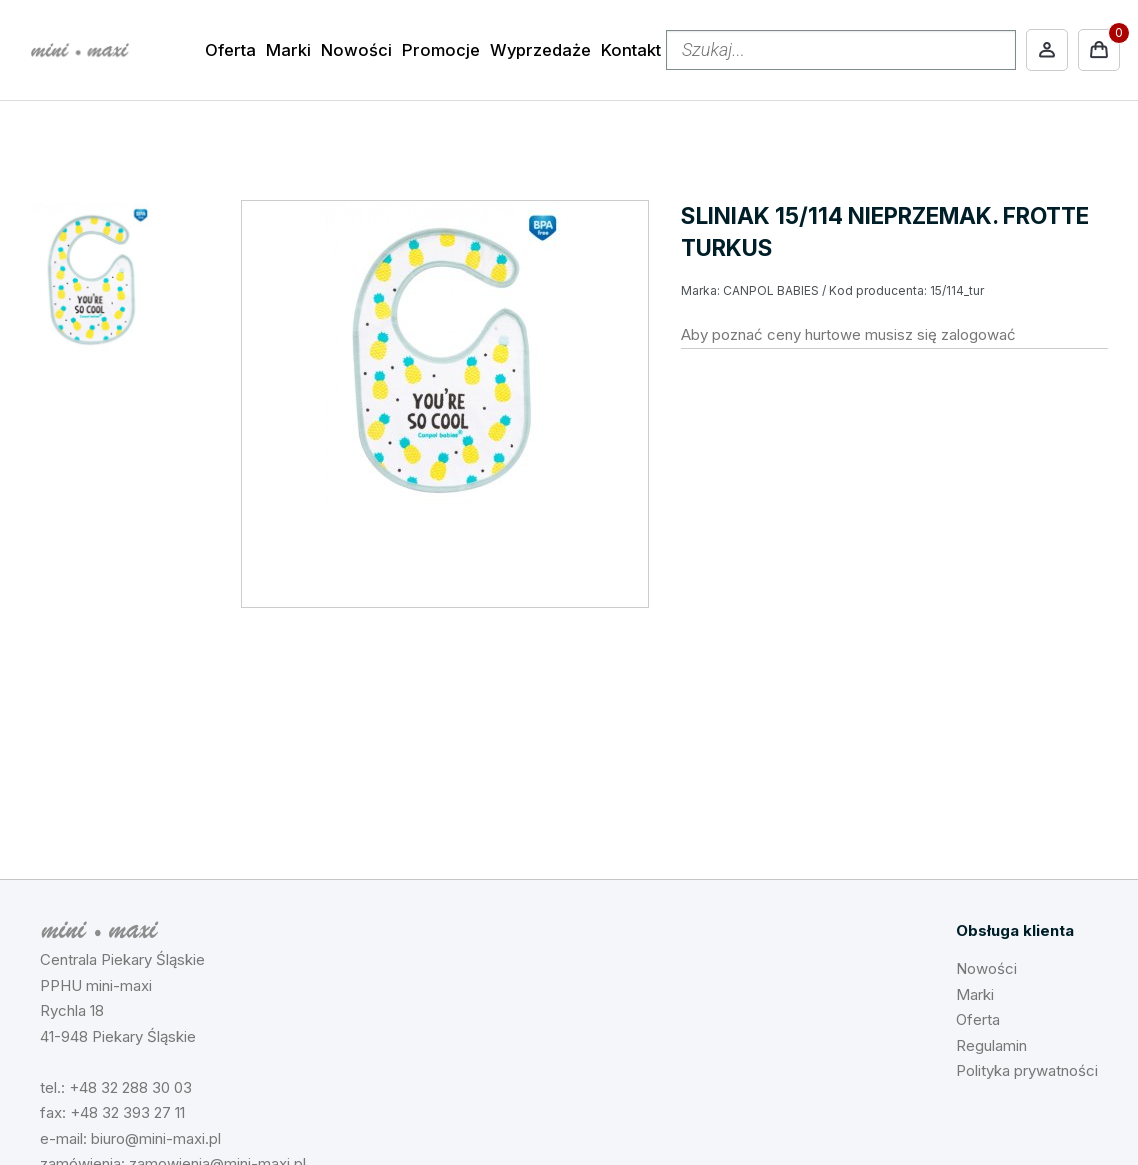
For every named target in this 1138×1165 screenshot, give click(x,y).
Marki (288, 50)
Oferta (230, 50)
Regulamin (991, 1045)
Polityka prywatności (1027, 1070)
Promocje (441, 50)
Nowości (356, 50)
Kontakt (631, 50)
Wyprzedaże (540, 50)
